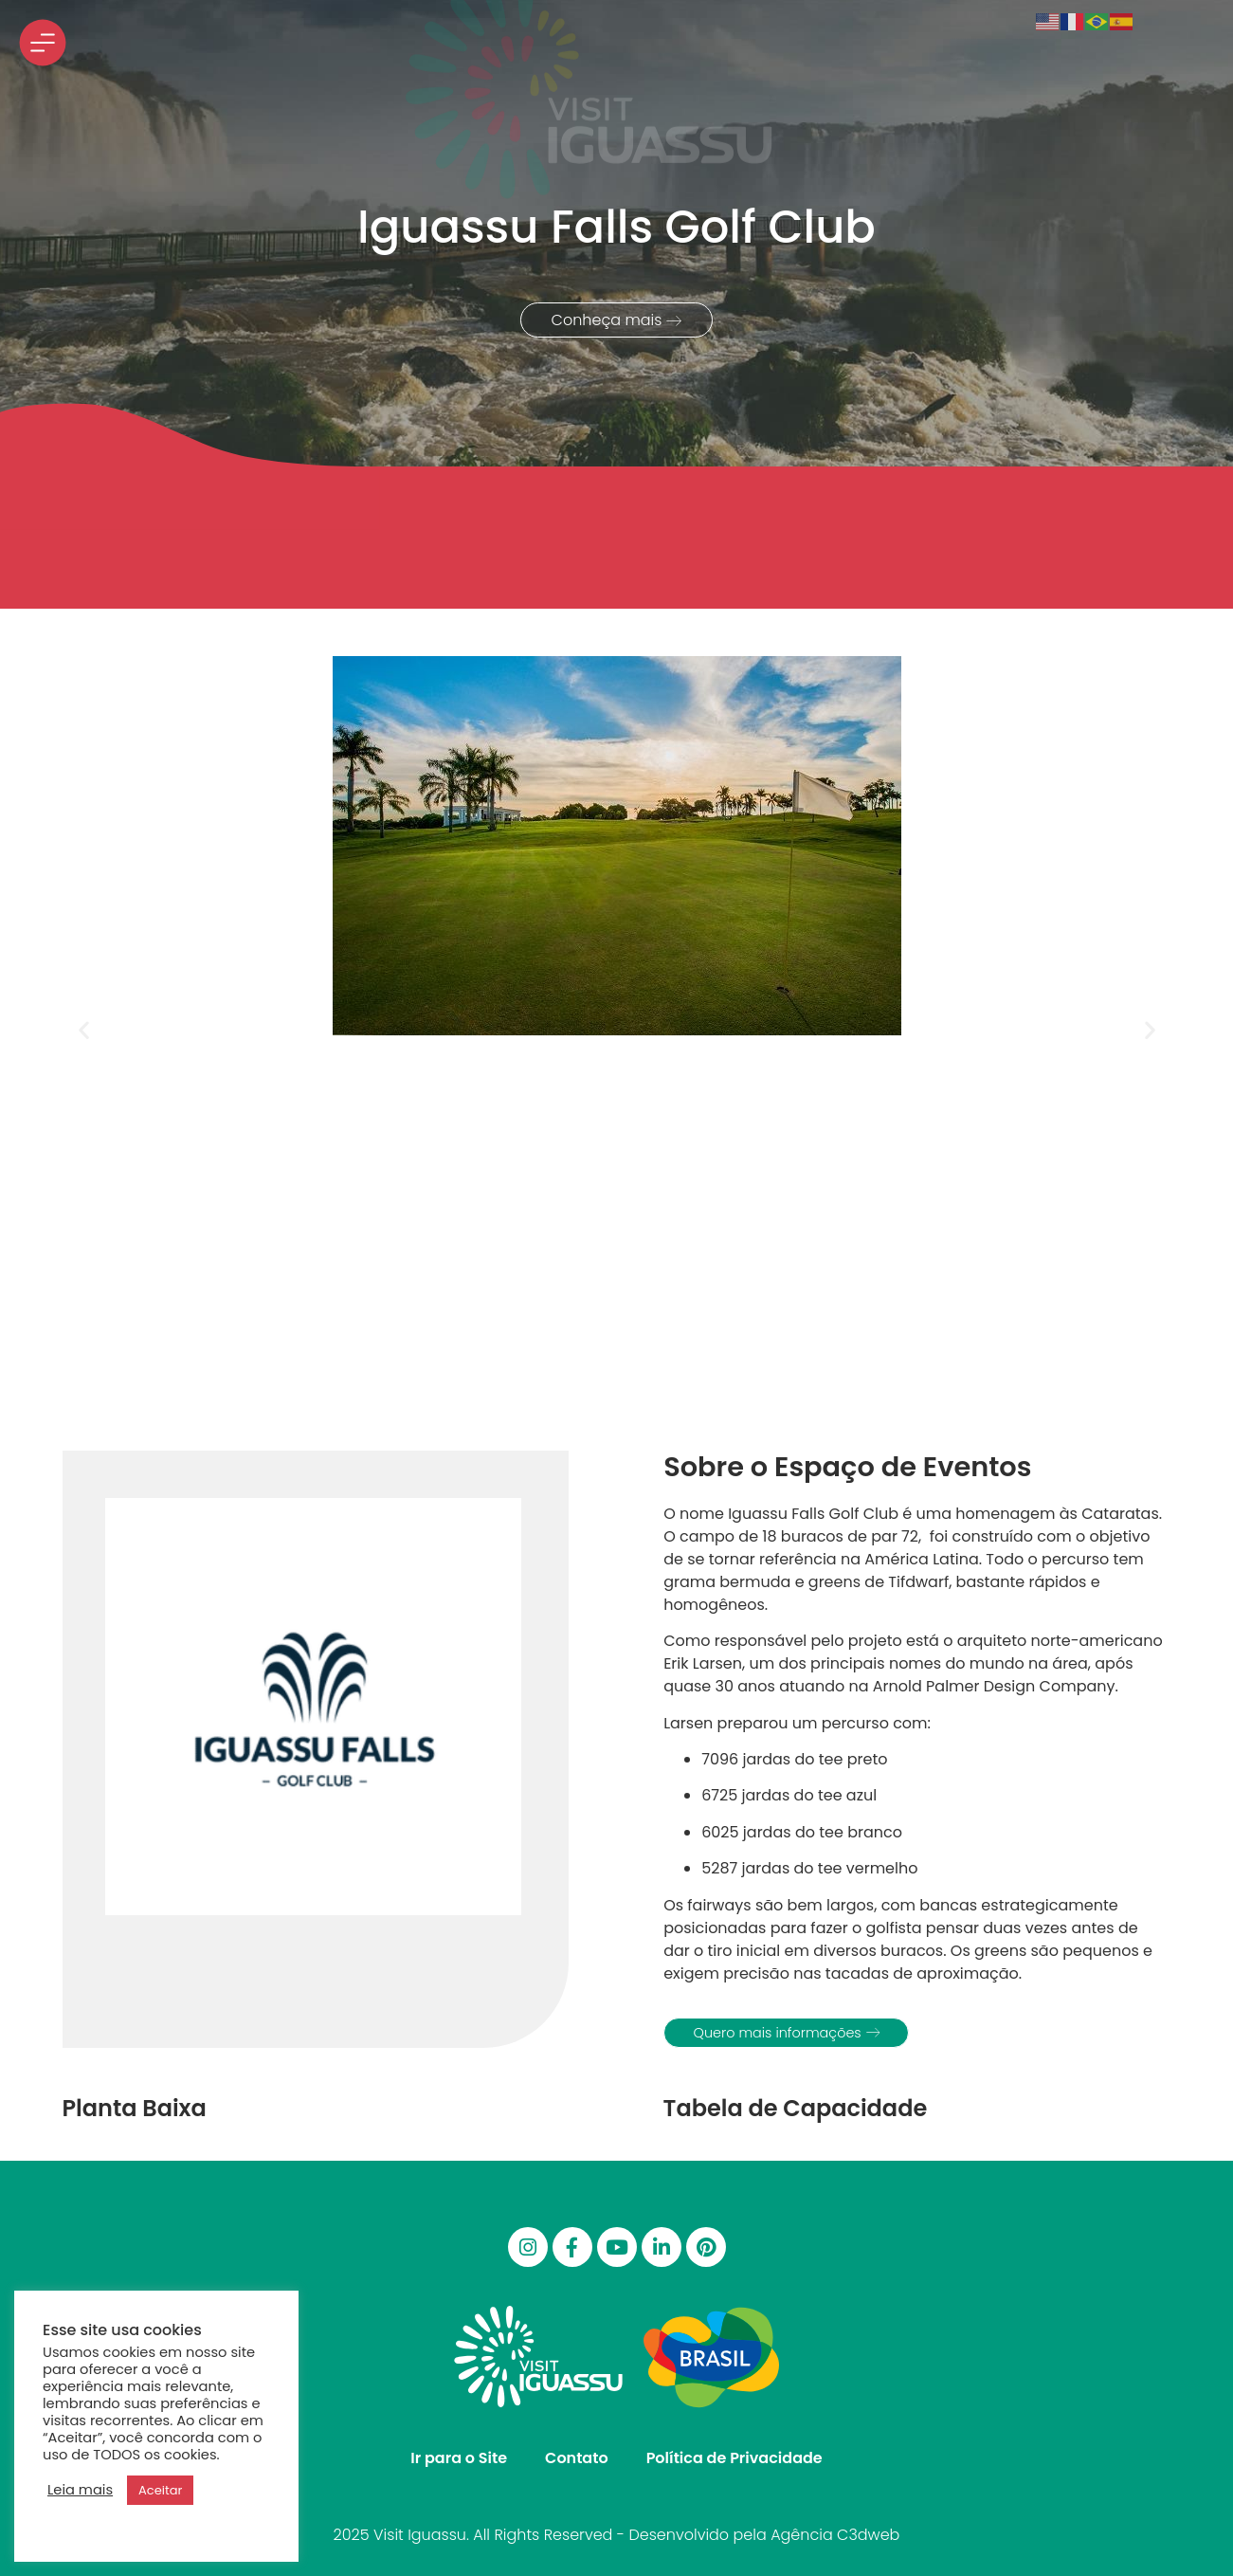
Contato (576, 2458)
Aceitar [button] (160, 2490)
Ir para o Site (458, 2458)
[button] (84, 1030)
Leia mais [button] (80, 2489)
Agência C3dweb (835, 2535)
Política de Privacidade (734, 2458)
